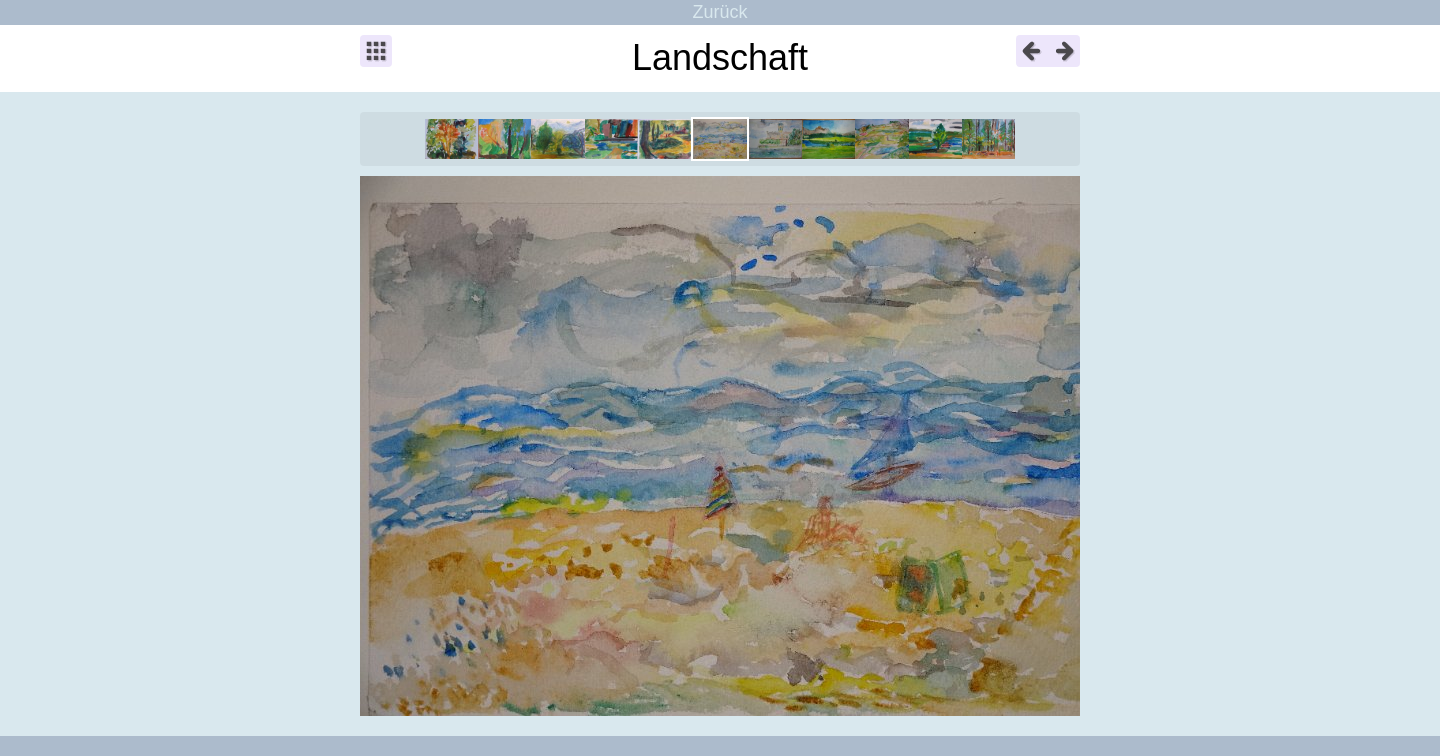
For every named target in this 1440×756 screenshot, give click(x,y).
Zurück (719, 12)
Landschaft (720, 57)
